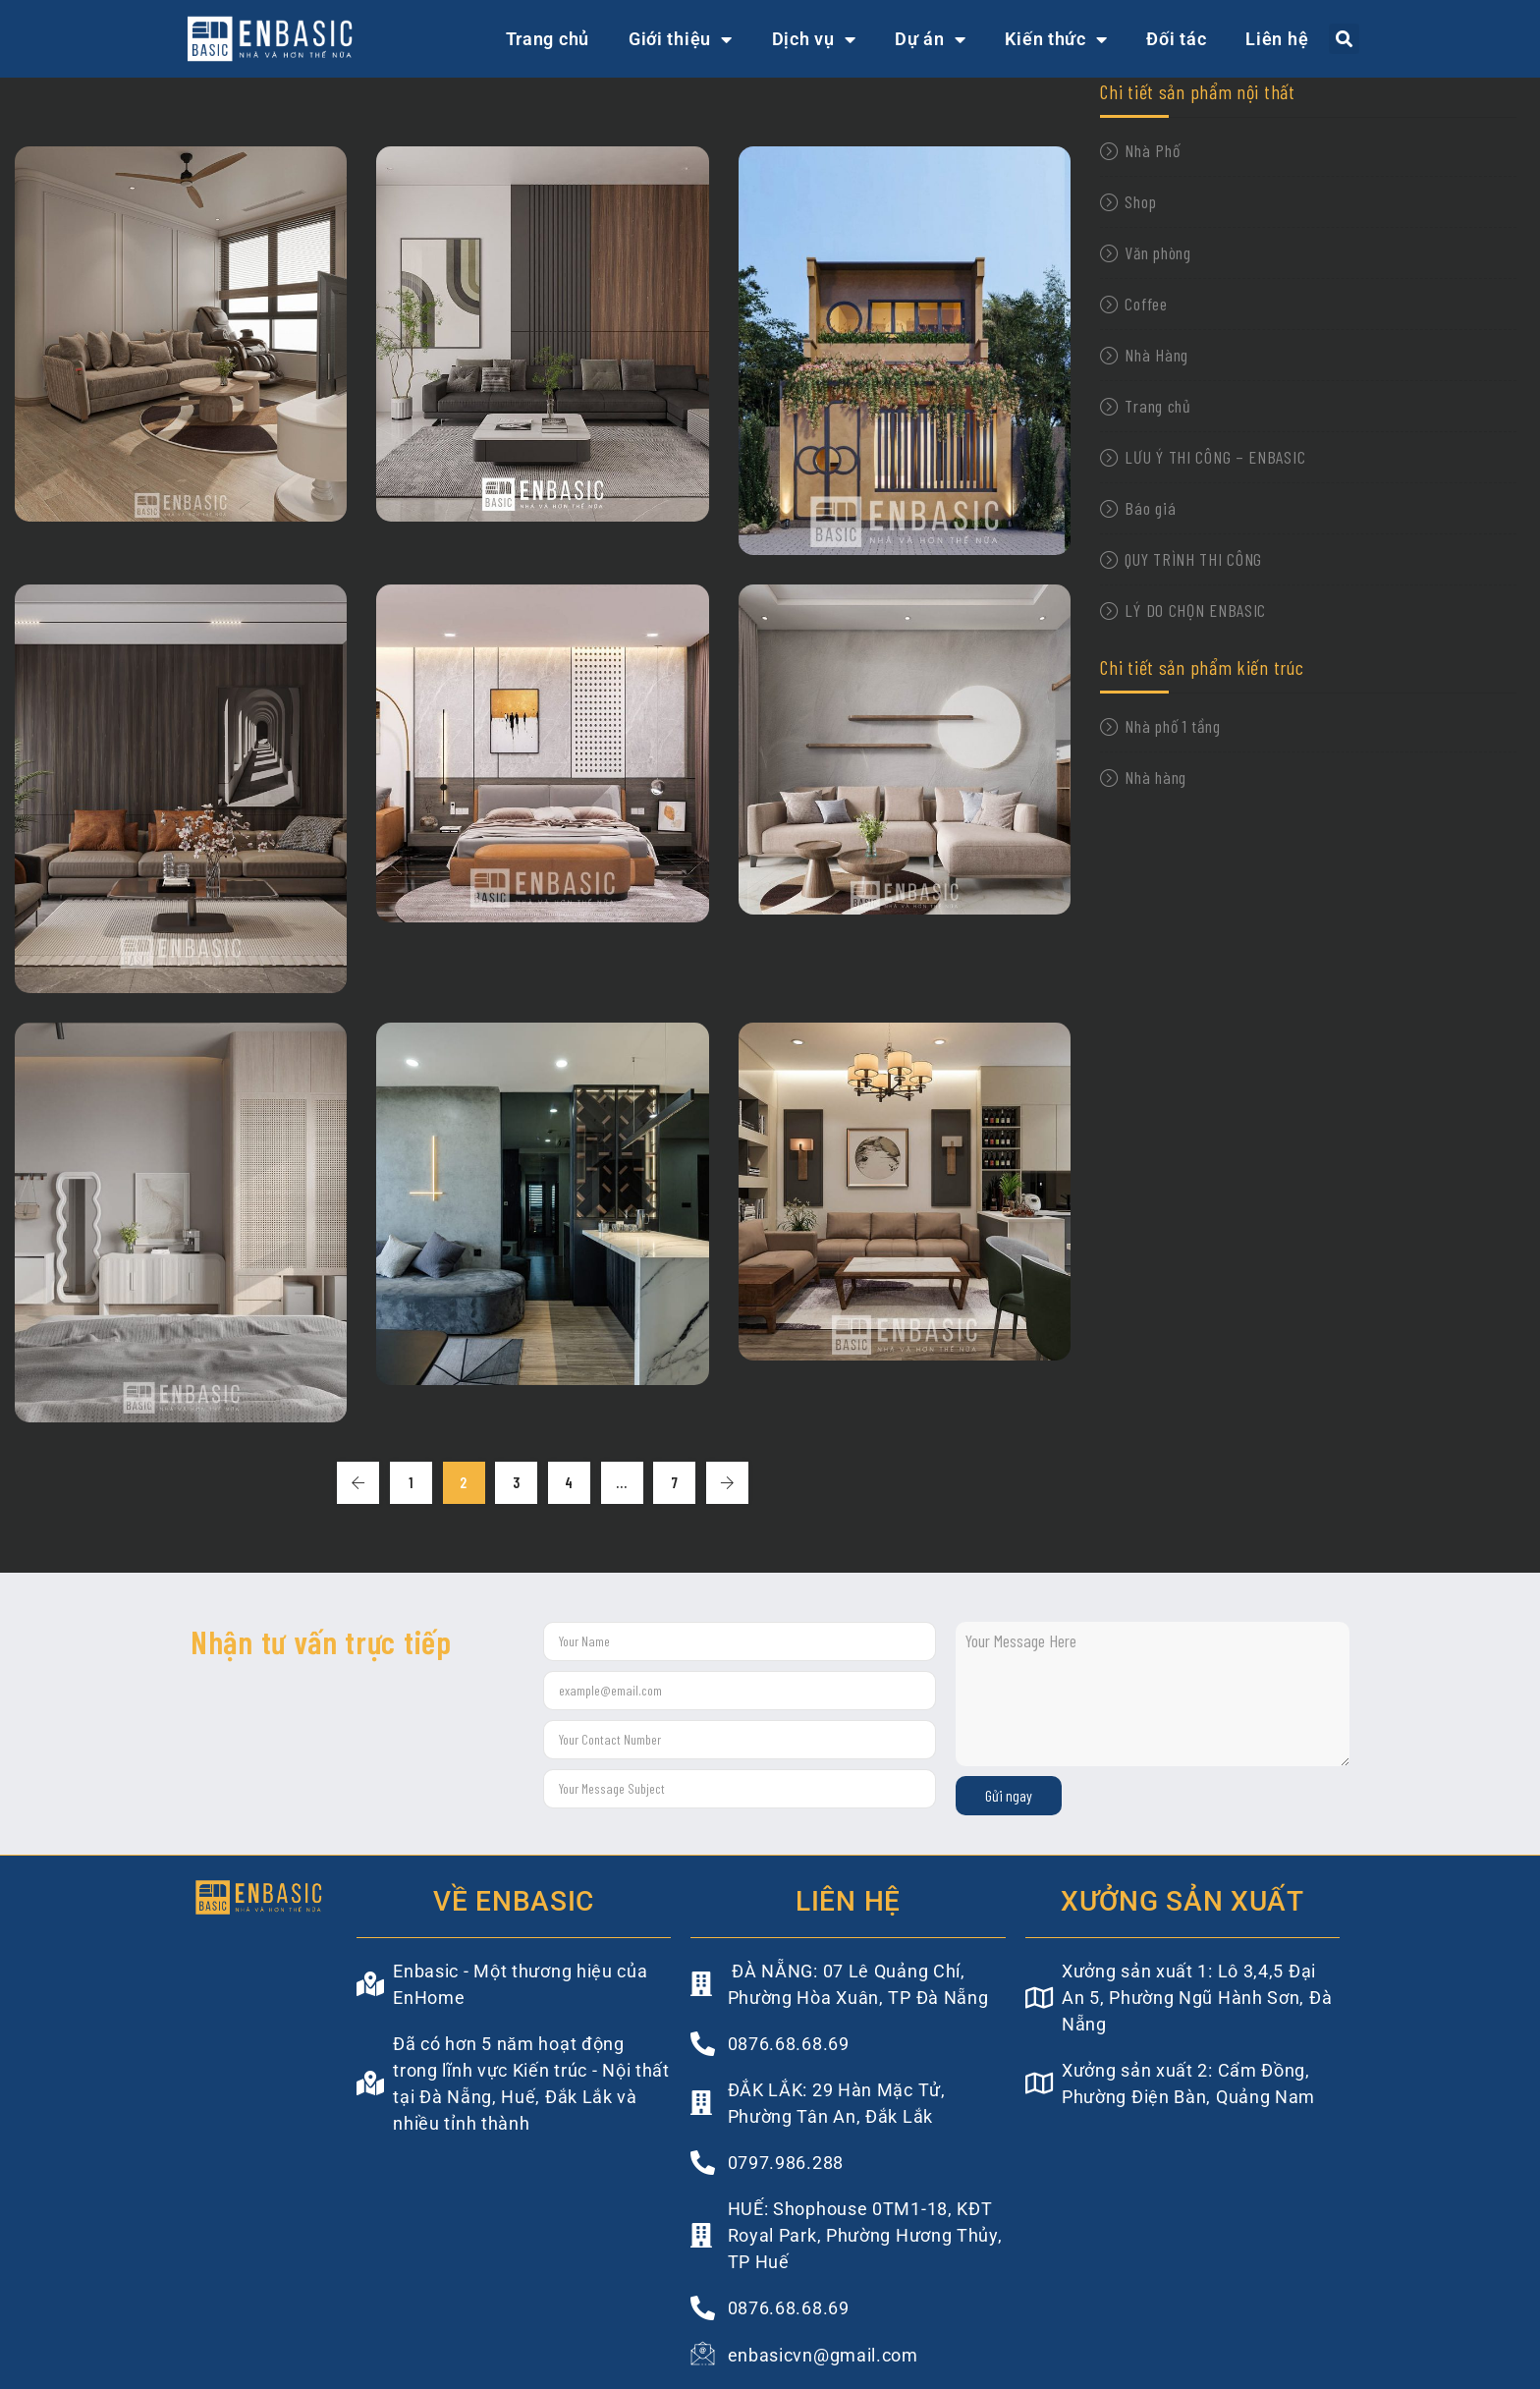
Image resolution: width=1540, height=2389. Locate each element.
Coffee (1146, 303)
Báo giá (1150, 508)
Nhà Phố (1152, 150)
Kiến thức (1056, 39)
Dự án (930, 39)
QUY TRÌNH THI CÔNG (1193, 559)
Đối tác (1176, 38)
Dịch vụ (814, 39)
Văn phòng (1157, 252)
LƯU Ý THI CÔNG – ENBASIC (1215, 457)
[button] (1344, 39)
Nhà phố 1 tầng (1172, 726)
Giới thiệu (681, 39)
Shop (1140, 201)
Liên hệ (1276, 38)
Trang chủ (547, 38)
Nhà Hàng (1156, 354)
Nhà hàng (1155, 777)
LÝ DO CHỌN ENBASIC (1195, 610)
